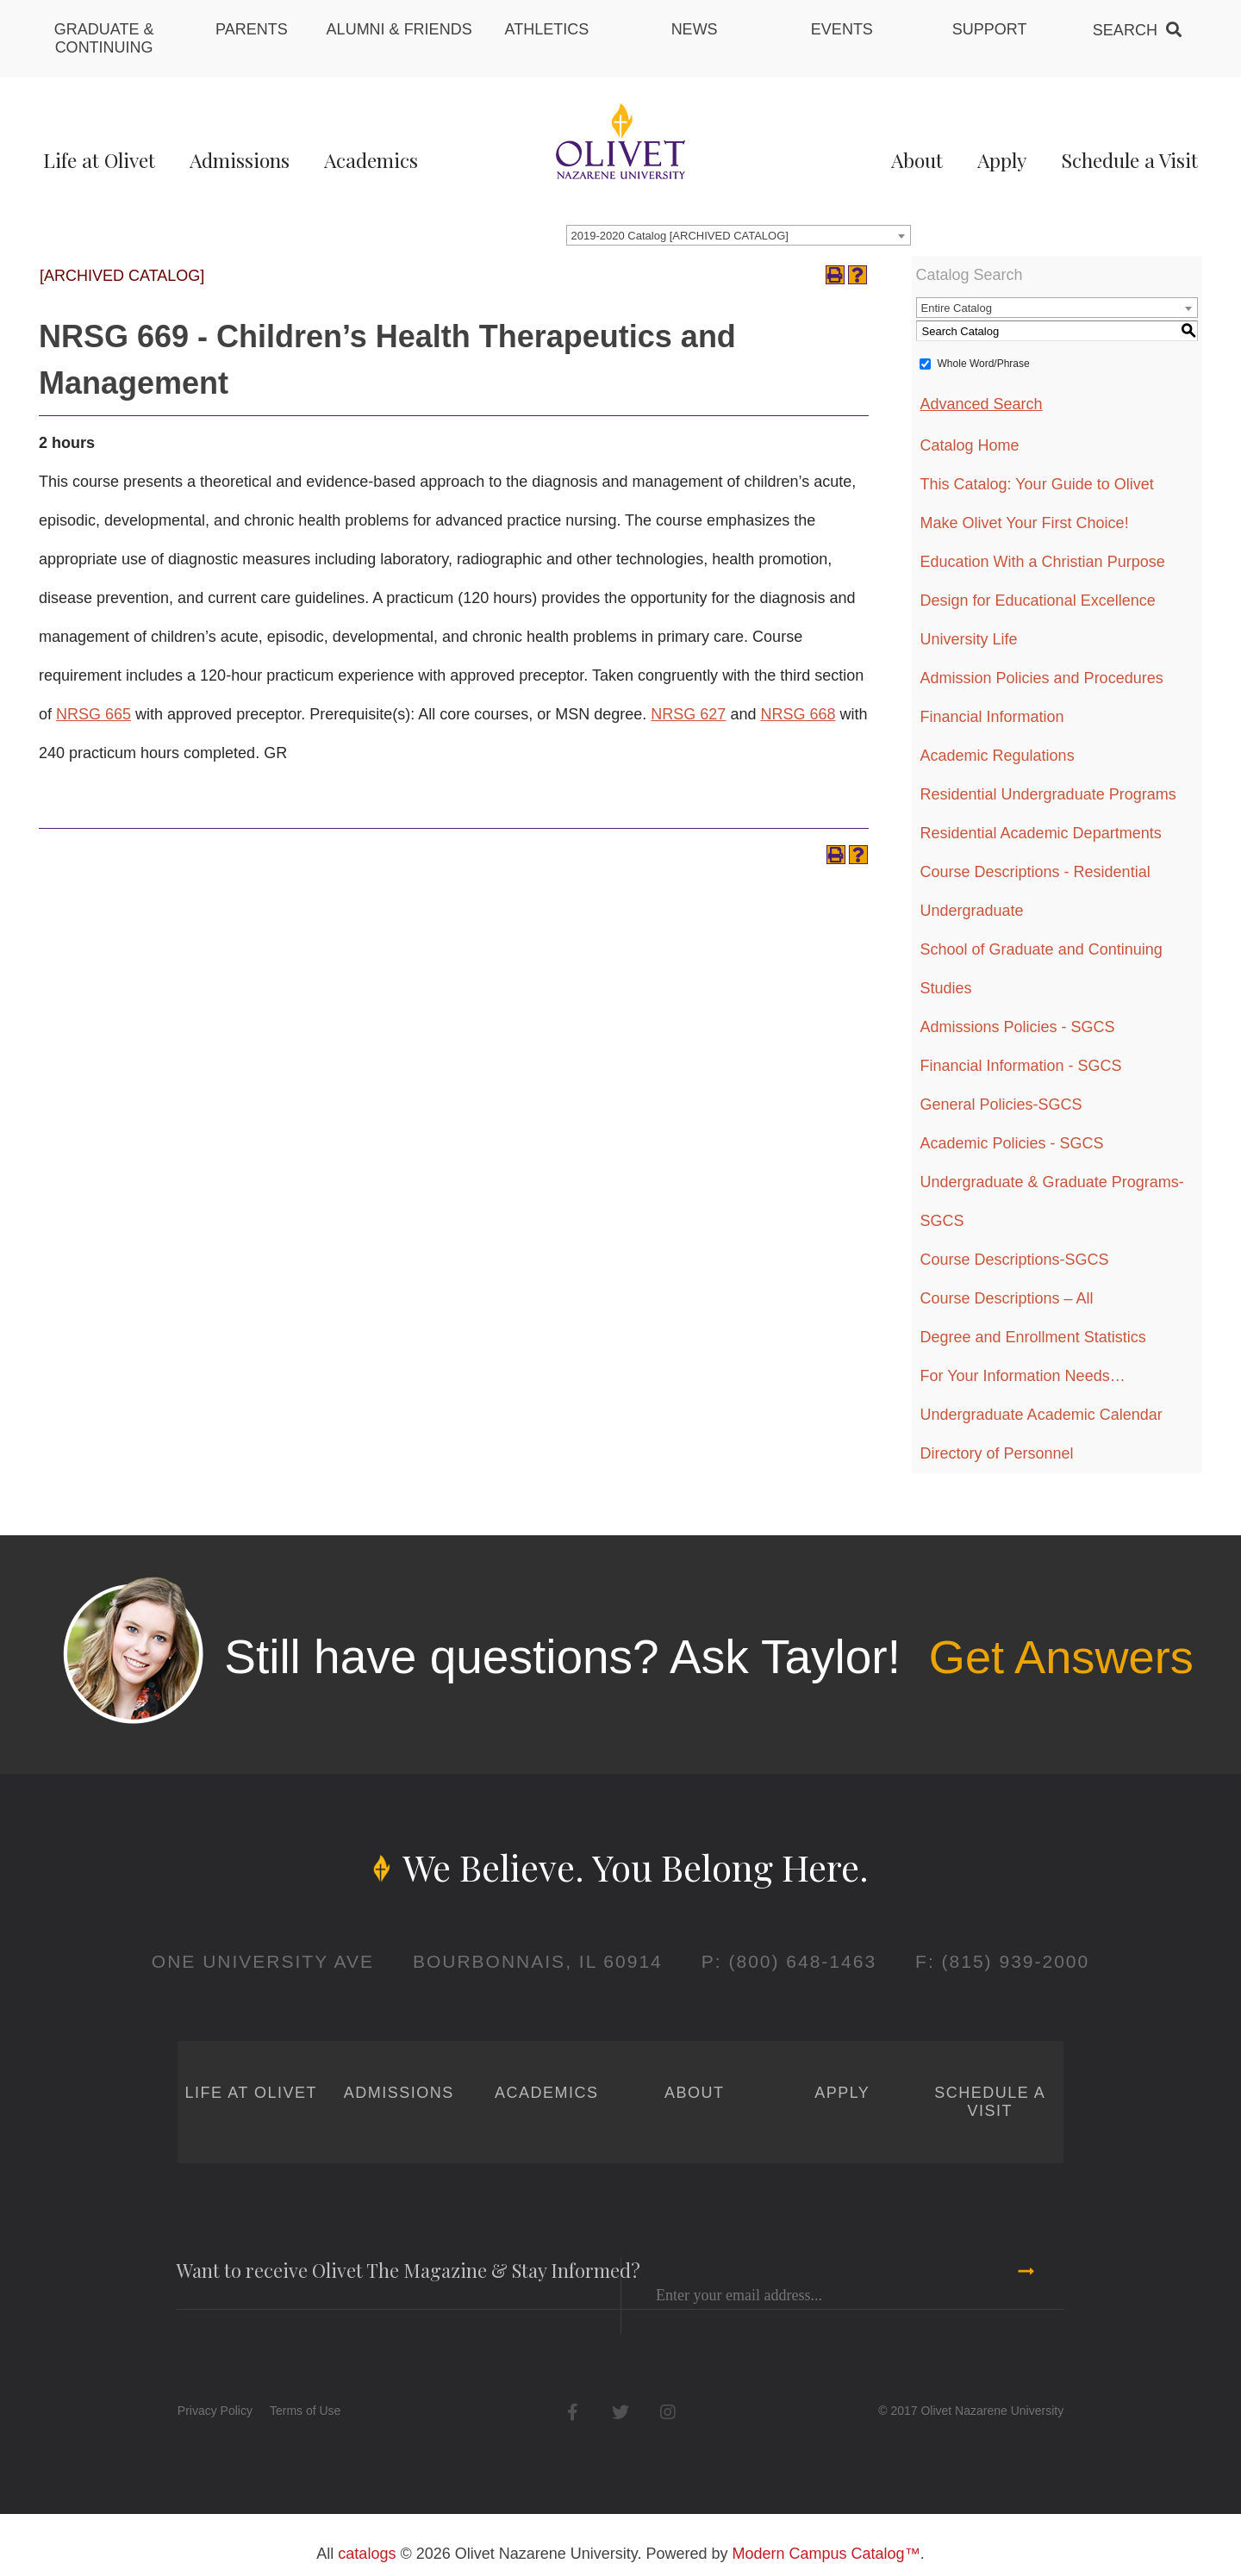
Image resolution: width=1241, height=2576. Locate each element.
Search (1125, 30)
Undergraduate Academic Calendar (1041, 1414)
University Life (969, 639)
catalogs (367, 2553)
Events (842, 29)
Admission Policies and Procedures (1041, 678)
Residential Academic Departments (1041, 833)
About (917, 159)
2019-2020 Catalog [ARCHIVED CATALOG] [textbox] (680, 235)
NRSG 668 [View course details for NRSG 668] (797, 714)
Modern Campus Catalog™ (826, 2553)
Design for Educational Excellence (1038, 600)
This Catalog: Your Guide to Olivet (1037, 484)
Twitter (620, 2412)
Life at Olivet (99, 159)
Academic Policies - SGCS (1012, 1143)
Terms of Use (305, 2410)
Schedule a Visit (1129, 159)
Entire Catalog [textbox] (956, 308)
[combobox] (738, 235)
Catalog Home (970, 445)
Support (989, 29)
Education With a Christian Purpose (1042, 561)
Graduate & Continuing (104, 38)
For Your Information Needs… (1023, 1375)
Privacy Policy (215, 2410)
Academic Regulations (997, 755)
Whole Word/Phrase (984, 364)
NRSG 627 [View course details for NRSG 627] (688, 714)
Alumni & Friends (399, 29)
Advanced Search (981, 404)
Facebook (572, 2412)
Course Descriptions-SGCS (1014, 1259)
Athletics (547, 29)
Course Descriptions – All (1007, 1298)
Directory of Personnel (997, 1453)
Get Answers (1060, 1656)
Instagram (667, 2412)
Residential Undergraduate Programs (1048, 794)
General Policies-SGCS (1001, 1104)
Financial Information (992, 716)
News (694, 29)
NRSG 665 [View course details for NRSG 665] (93, 714)
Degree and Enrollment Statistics (1033, 1337)
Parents (251, 29)
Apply (1001, 159)
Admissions (240, 159)
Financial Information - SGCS (1021, 1065)
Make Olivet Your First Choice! (1024, 523)
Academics (371, 159)
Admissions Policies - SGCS (1017, 1027)
